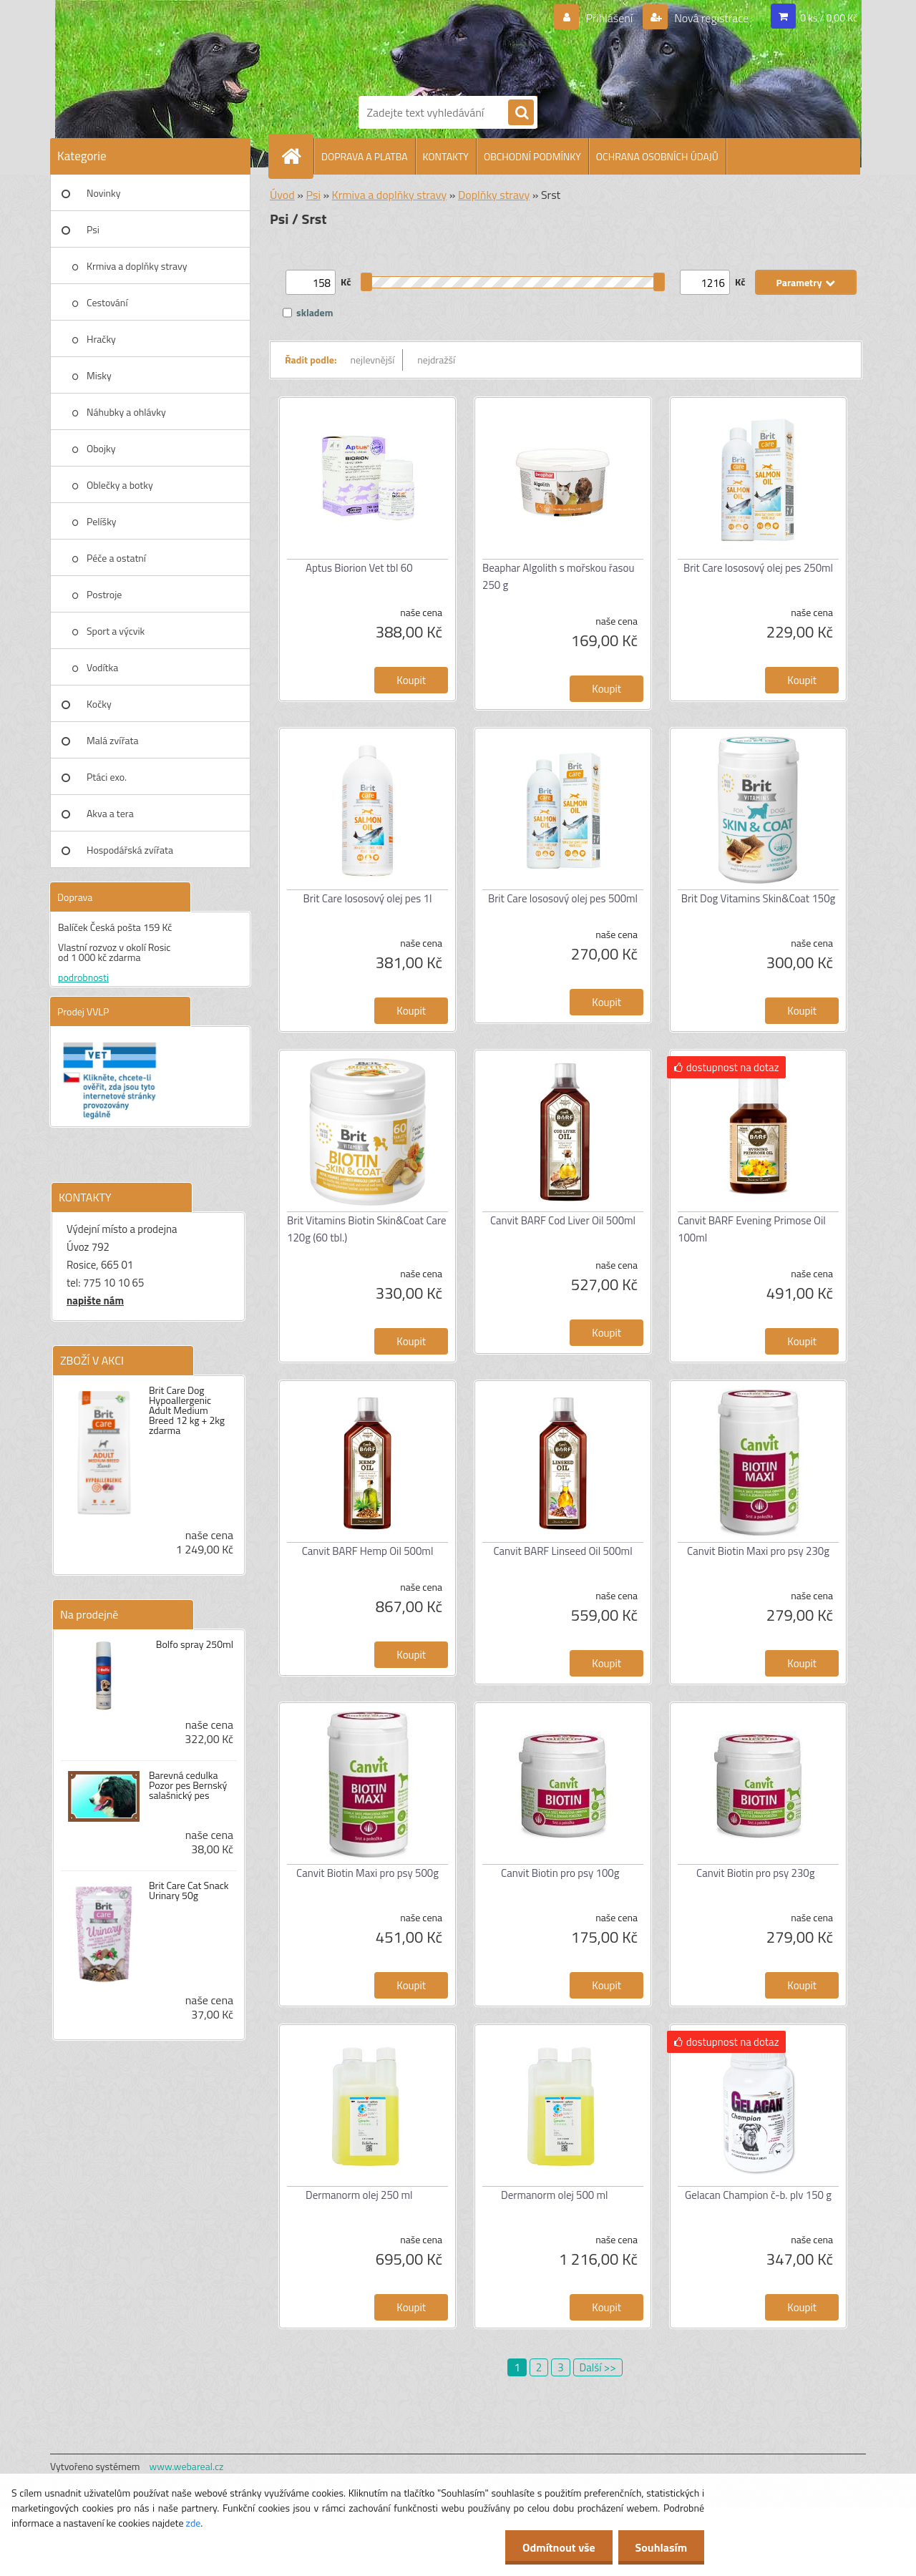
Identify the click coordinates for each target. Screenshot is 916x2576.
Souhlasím (660, 2547)
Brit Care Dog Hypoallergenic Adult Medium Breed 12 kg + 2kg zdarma (187, 1410)
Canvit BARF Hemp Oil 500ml (368, 1551)
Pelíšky (102, 521)
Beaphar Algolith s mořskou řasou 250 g (558, 576)
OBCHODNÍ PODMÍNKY (532, 156)
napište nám (95, 1300)
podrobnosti (83, 977)
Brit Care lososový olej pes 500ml (563, 898)
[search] (521, 113)
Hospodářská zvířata (130, 849)
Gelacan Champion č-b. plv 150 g (758, 2195)
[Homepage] (297, 156)
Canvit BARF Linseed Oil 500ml (562, 1551)
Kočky (99, 703)
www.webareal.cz (187, 2466)
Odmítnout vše (556, 2547)
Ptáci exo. (107, 776)
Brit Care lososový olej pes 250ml (758, 568)
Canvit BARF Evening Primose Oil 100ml (752, 1229)
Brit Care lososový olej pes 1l (367, 898)
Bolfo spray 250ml (194, 1644)
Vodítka (102, 667)
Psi (93, 229)
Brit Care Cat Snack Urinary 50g (189, 1890)
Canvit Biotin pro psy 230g (755, 1873)
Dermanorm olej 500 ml (554, 2195)
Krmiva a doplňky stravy (137, 265)
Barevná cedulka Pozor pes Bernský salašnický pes (188, 1785)
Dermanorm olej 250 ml (359, 2195)
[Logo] (407, 45)
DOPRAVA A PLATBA (364, 156)
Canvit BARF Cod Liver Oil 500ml (562, 1220)
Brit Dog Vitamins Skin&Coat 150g (758, 898)
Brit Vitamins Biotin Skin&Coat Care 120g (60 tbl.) (367, 1229)
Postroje (104, 594)
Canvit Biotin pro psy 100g (560, 1873)
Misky (99, 375)
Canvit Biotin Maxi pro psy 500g (367, 1873)
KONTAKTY (446, 156)
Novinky (103, 192)
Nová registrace (710, 17)
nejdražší (436, 359)
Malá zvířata (113, 740)
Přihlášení (609, 17)
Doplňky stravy (494, 194)
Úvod (282, 194)
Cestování (107, 302)
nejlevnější (373, 359)
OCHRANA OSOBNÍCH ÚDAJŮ (657, 156)
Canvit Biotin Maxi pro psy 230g (758, 1551)
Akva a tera (110, 813)
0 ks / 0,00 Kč (828, 17)
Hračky (101, 338)
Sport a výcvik (116, 630)
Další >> (598, 2367)
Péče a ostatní (116, 557)
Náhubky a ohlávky (126, 411)
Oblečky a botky (120, 484)
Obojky (101, 448)
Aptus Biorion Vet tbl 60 (359, 568)
